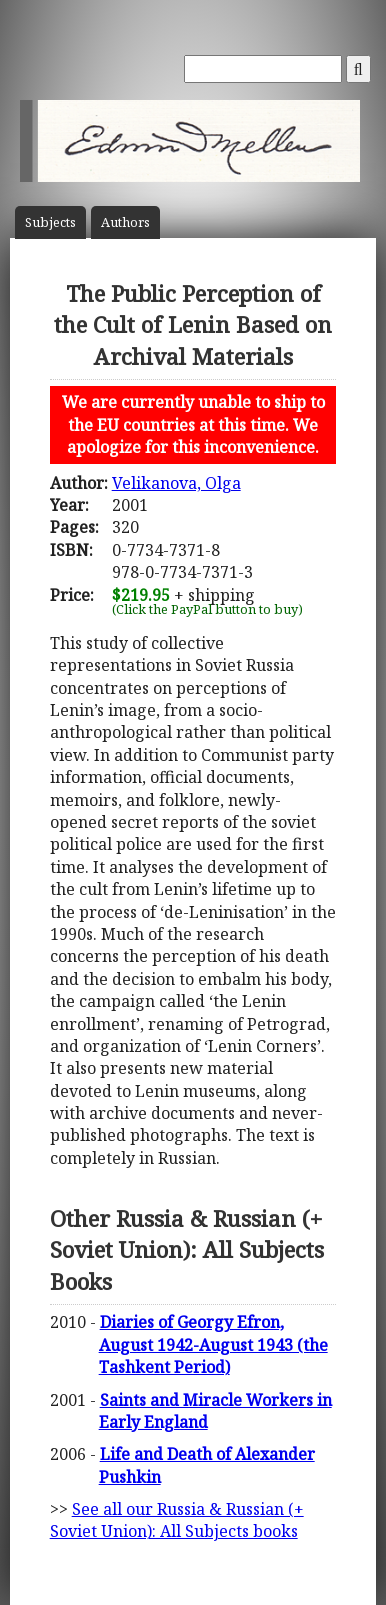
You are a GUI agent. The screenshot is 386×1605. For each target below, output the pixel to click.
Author (125, 222)
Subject (50, 222)
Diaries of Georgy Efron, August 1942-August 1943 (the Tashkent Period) (213, 1344)
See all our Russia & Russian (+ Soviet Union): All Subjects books (177, 1520)
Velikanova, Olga (176, 483)
